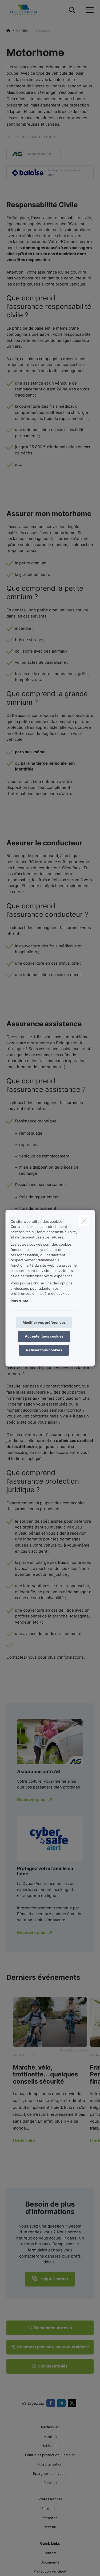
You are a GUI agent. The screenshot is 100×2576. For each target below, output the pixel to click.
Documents (50, 2562)
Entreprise (50, 2508)
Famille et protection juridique (50, 2455)
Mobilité (50, 2436)
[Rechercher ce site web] (72, 10)
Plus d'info (19, 1301)
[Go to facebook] (51, 2402)
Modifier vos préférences (44, 1322)
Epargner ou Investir (50, 2473)
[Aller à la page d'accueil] (26, 10)
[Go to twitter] (73, 2402)
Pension (50, 2482)
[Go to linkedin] (62, 2402)
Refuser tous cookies (44, 1350)
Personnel (50, 2518)
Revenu (50, 2527)
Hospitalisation (50, 2464)
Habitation (50, 2445)
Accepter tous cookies (44, 1336)
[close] (84, 1220)
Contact (50, 2553)
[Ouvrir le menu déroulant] (88, 10)
